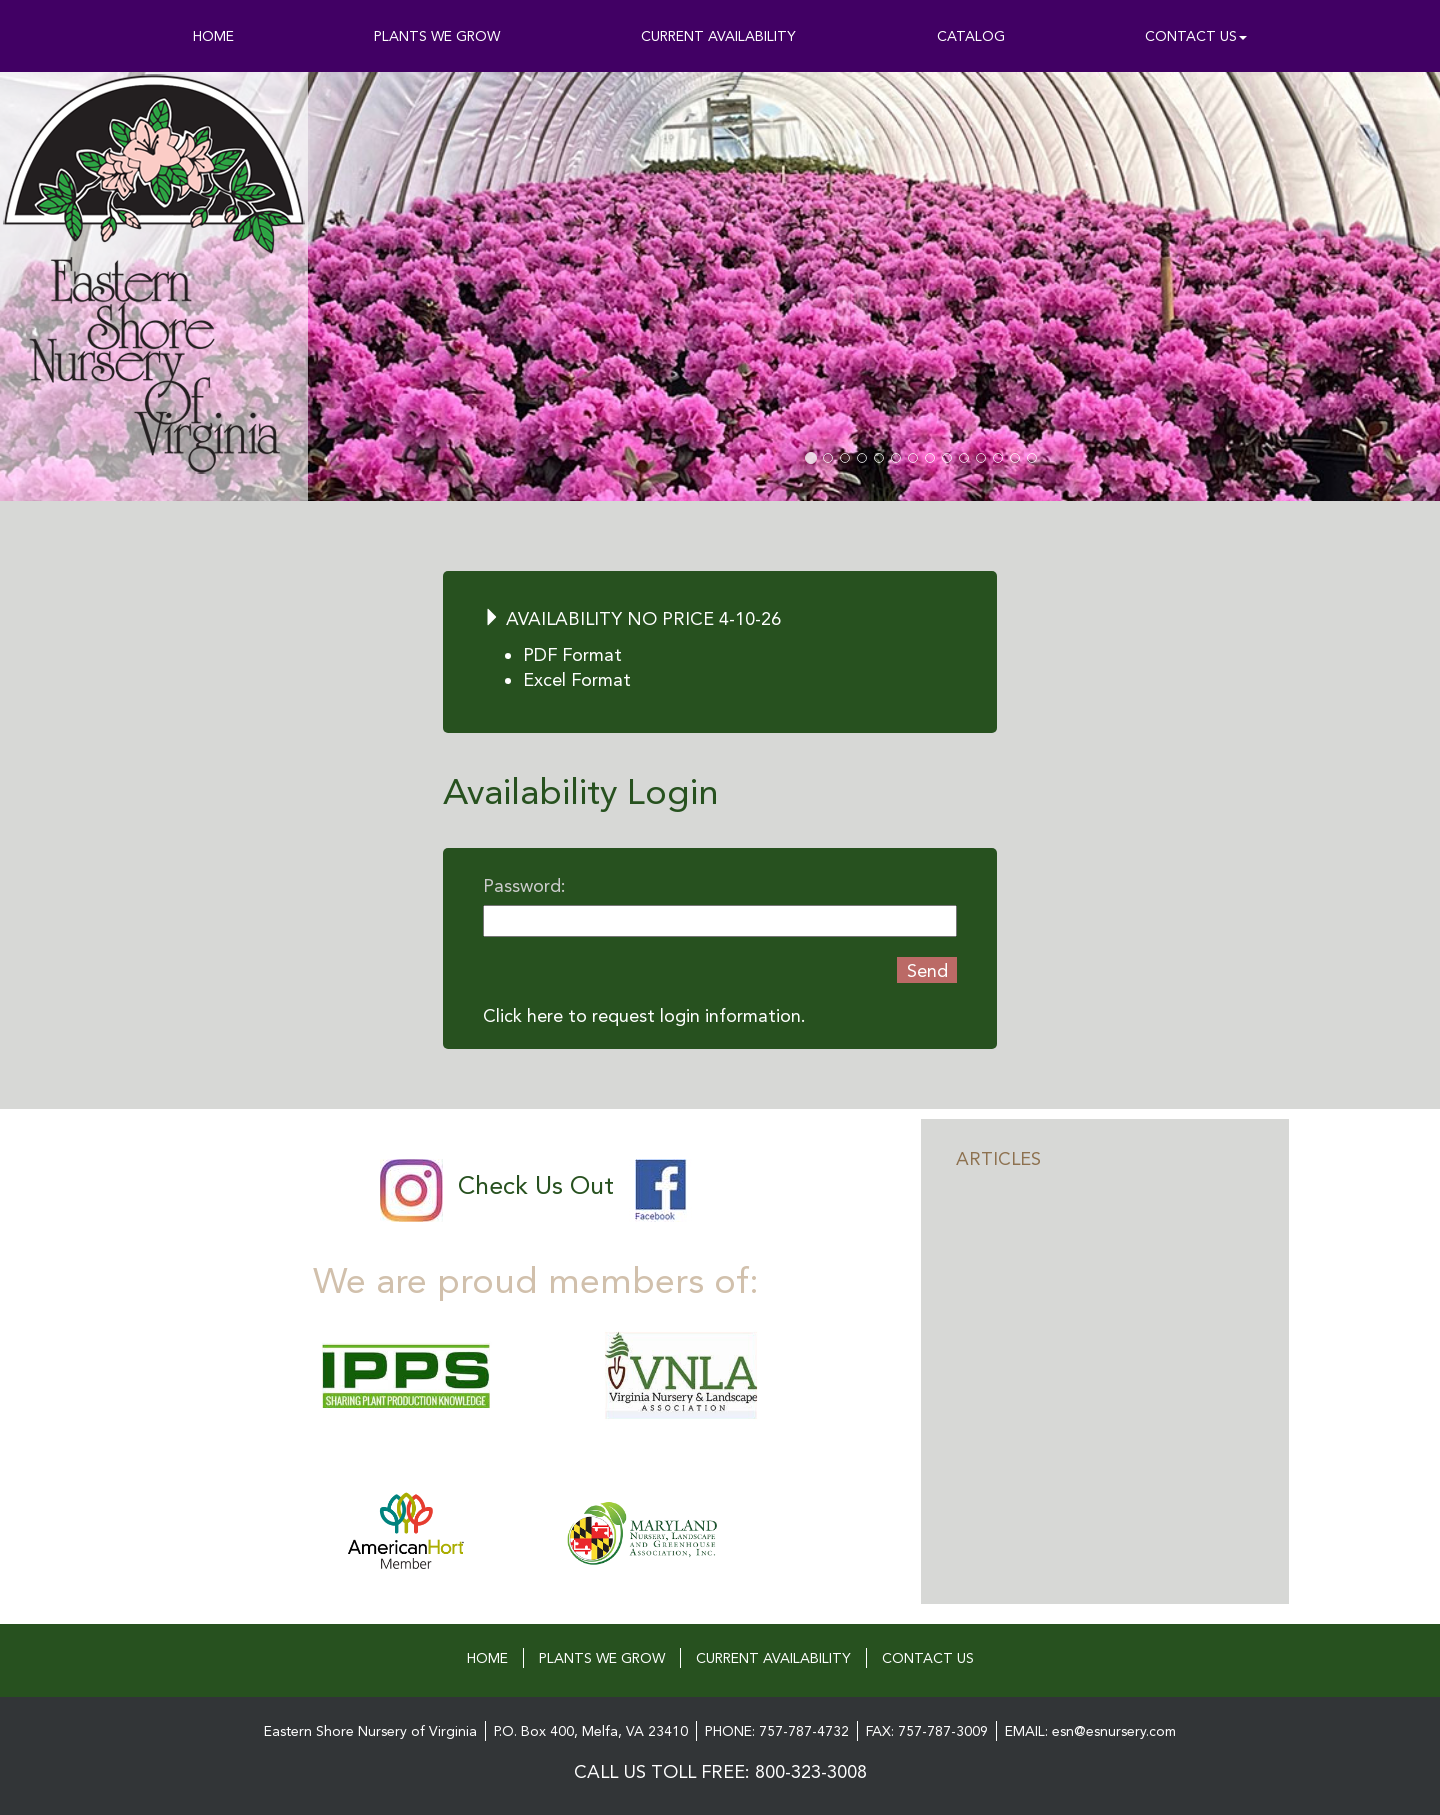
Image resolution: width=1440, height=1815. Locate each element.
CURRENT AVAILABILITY (718, 36)
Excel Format (577, 679)
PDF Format (572, 654)
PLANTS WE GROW (437, 36)
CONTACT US (928, 1658)
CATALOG (971, 36)
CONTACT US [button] (1196, 36)
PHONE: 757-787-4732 (777, 1731)
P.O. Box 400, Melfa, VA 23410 (591, 1731)
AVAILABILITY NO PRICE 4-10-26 (632, 618)
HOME (213, 36)
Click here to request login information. (644, 1015)
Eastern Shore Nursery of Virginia (370, 1731)
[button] (454, 286)
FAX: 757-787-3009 (927, 1731)
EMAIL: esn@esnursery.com (1090, 1731)
